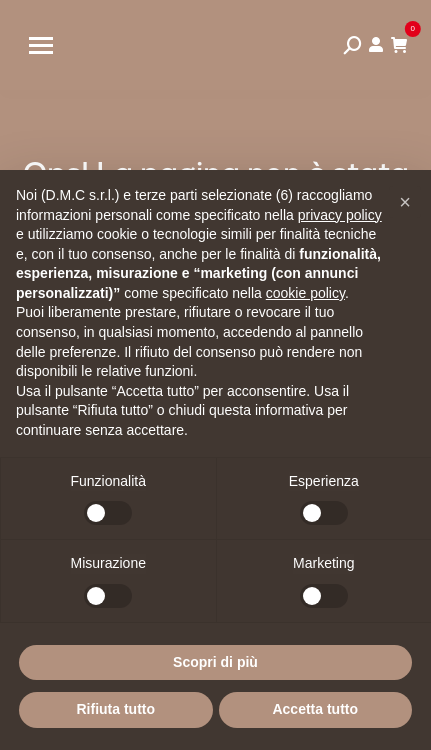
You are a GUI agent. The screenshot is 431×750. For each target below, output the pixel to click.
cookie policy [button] (305, 293)
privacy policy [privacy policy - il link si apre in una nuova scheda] (340, 215)
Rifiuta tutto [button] (115, 709)
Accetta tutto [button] (315, 709)
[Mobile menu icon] (41, 45)
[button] (405, 202)
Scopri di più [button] (215, 662)
